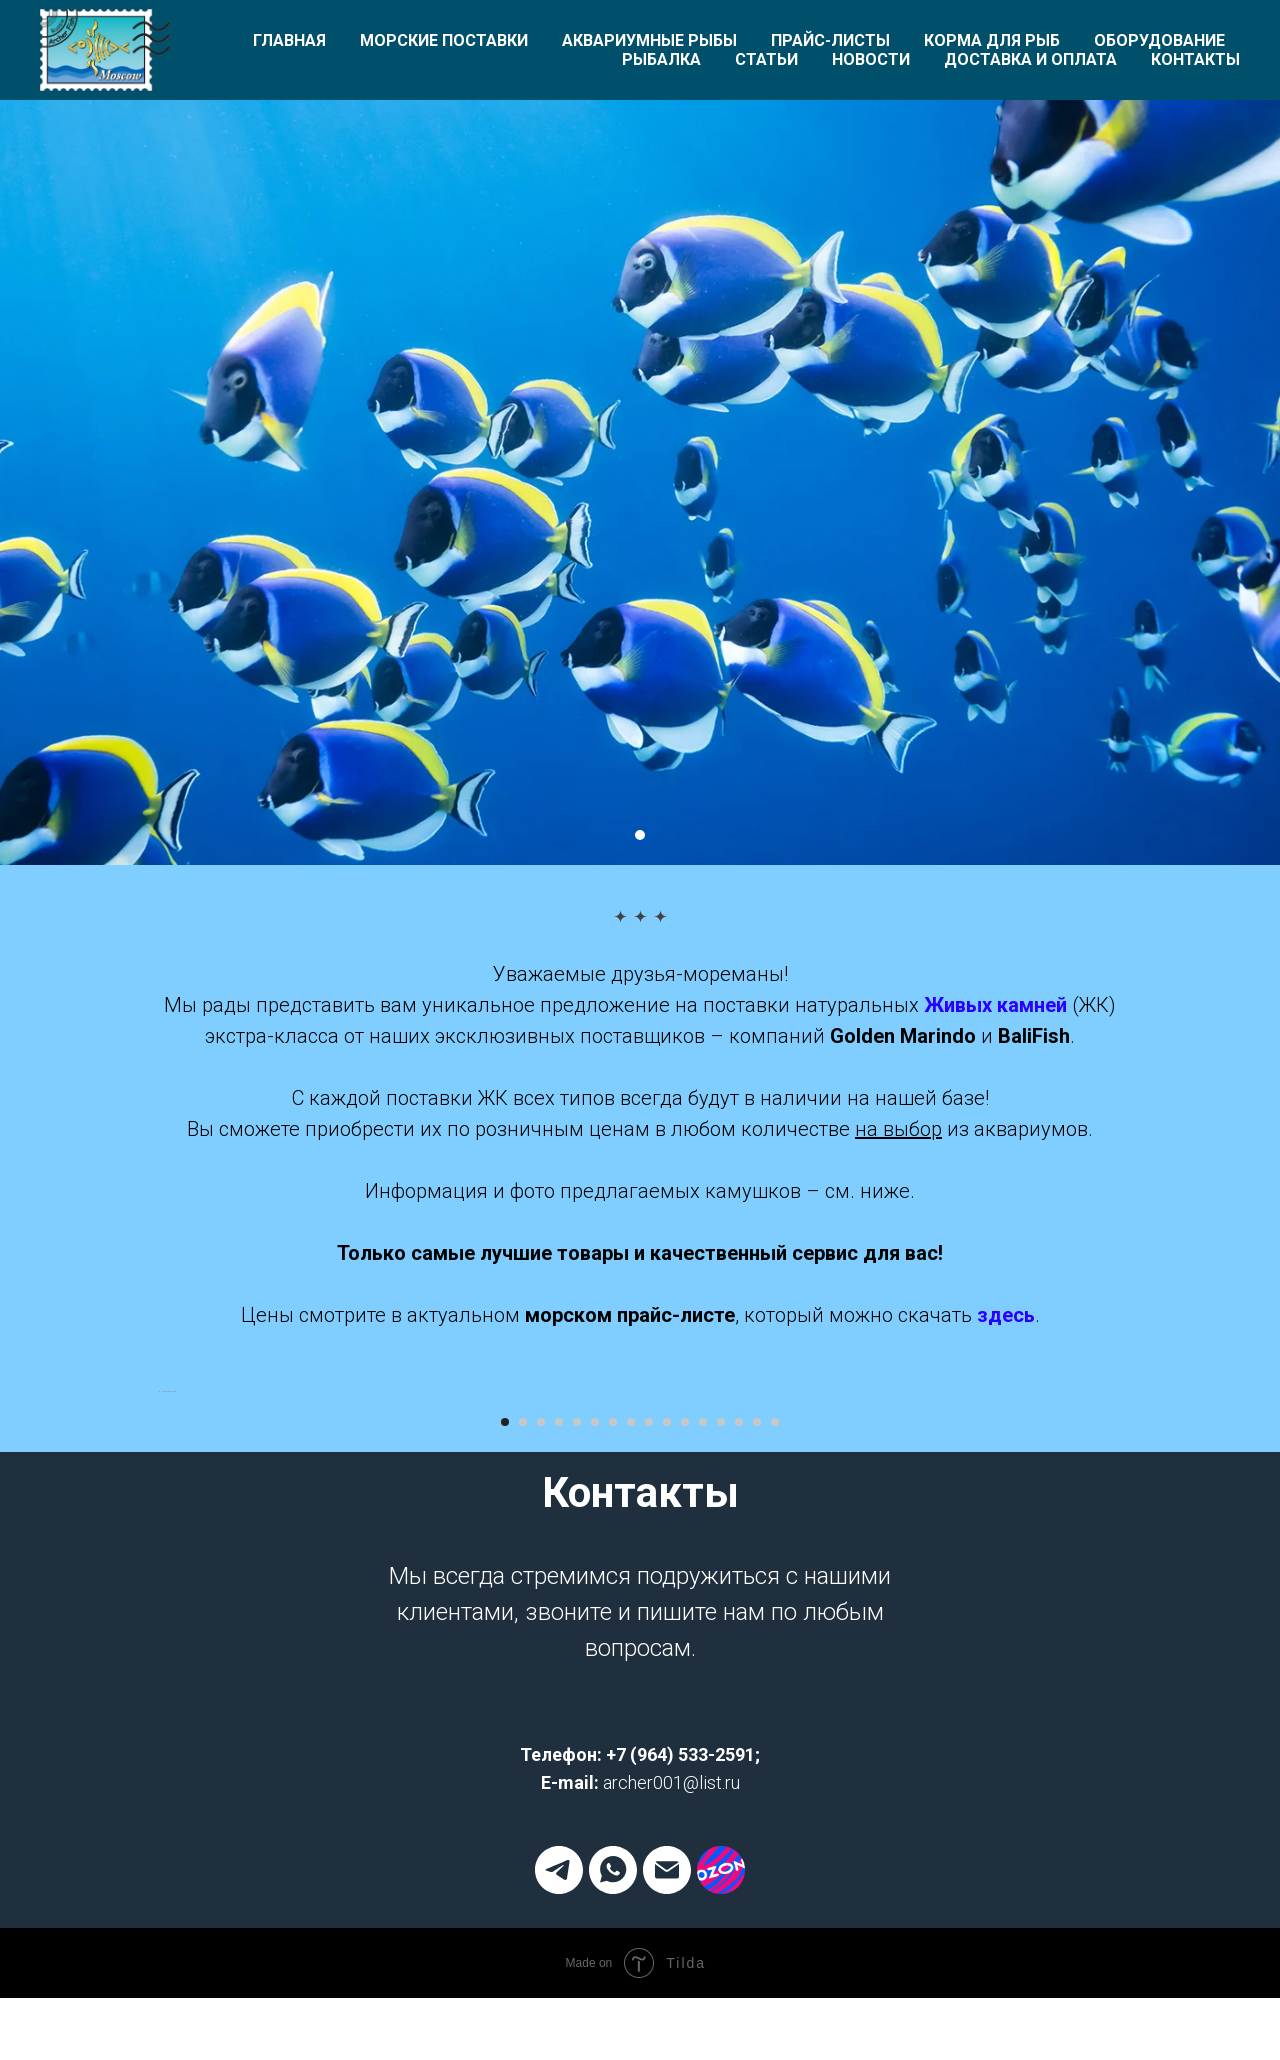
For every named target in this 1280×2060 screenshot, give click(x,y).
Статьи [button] (766, 59)
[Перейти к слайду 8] (631, 1971)
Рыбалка (661, 59)
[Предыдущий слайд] (160, 1666)
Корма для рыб (992, 40)
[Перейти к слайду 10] (667, 1971)
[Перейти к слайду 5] (577, 1971)
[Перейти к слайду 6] (595, 1971)
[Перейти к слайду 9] (649, 1971)
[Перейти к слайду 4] (559, 1971)
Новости (871, 59)
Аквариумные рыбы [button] (649, 40)
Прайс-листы (830, 40)
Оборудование (1159, 40)
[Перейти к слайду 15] (757, 1971)
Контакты (1195, 59)
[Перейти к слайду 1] (640, 835)
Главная (289, 40)
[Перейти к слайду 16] (775, 1971)
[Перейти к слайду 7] (613, 1971)
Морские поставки (444, 40)
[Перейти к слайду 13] (721, 1971)
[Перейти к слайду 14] (739, 1971)
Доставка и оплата (1030, 59)
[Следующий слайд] (1120, 1666)
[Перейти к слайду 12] (703, 1971)
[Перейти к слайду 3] (541, 1971)
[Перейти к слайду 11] (685, 1971)
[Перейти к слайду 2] (523, 1971)
